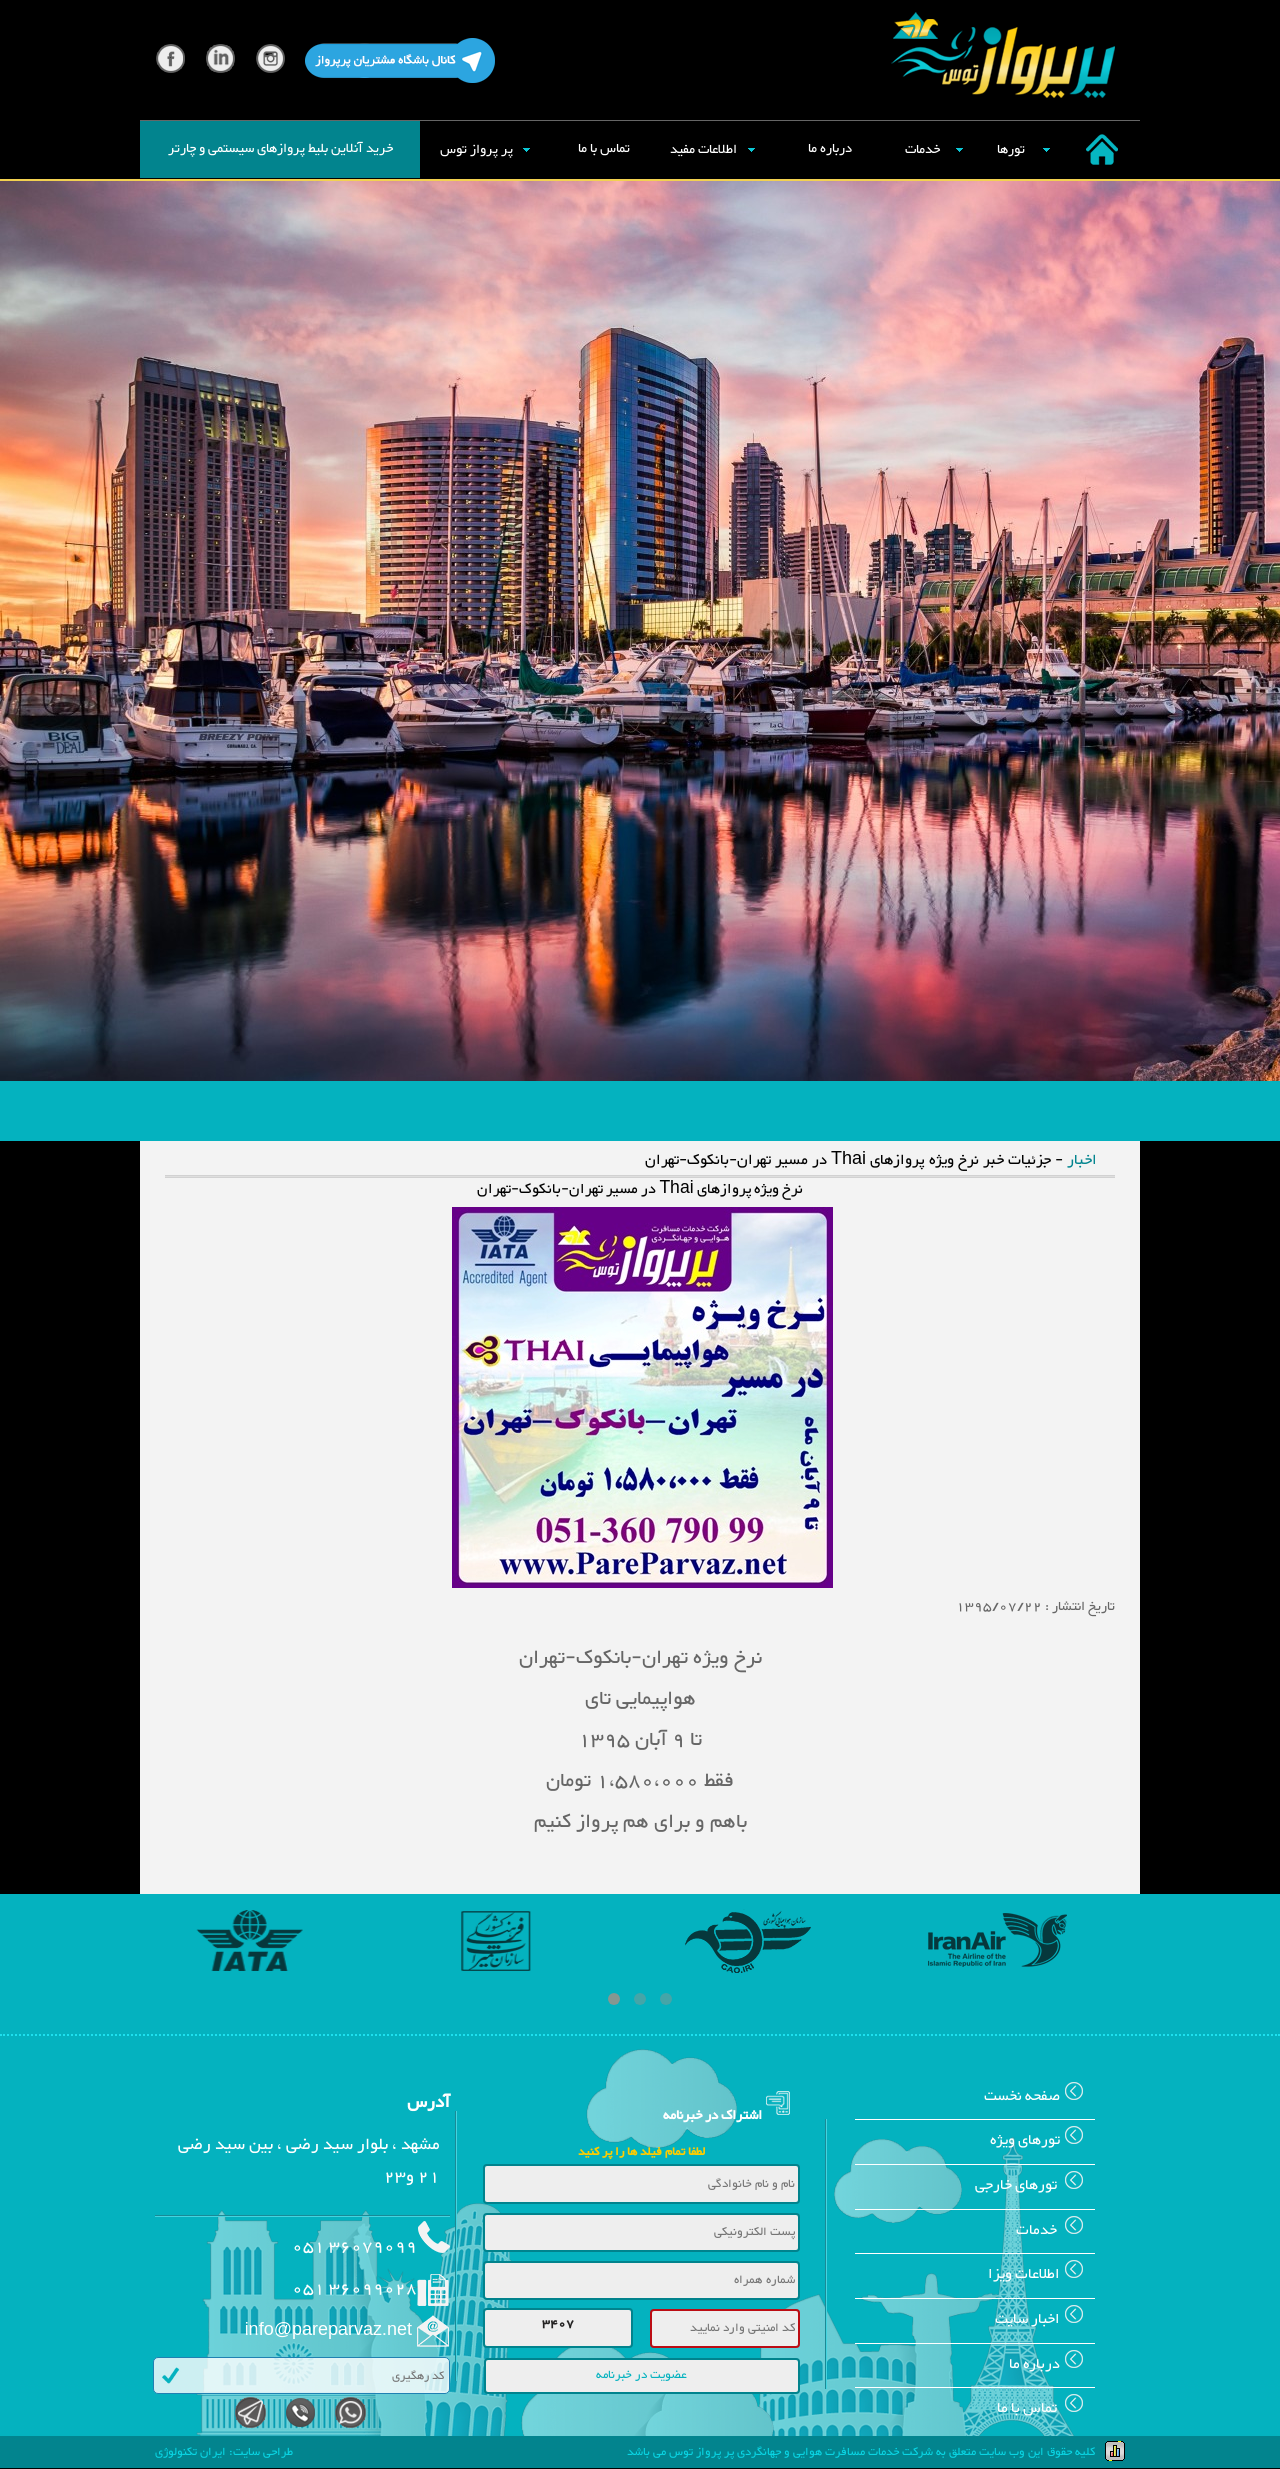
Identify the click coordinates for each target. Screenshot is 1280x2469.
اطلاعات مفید (703, 150)
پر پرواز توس (476, 150)
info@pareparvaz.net (328, 2331)
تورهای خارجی (1035, 2185)
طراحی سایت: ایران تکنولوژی (224, 2452)
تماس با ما (604, 149)
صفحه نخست (1039, 2096)
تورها (1011, 150)
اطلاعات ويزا (1041, 2274)
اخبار (1082, 1160)
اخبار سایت (1045, 2319)
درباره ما (830, 149)
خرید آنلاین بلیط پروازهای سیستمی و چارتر (280, 149)
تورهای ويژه (1042, 2140)
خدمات (922, 150)
